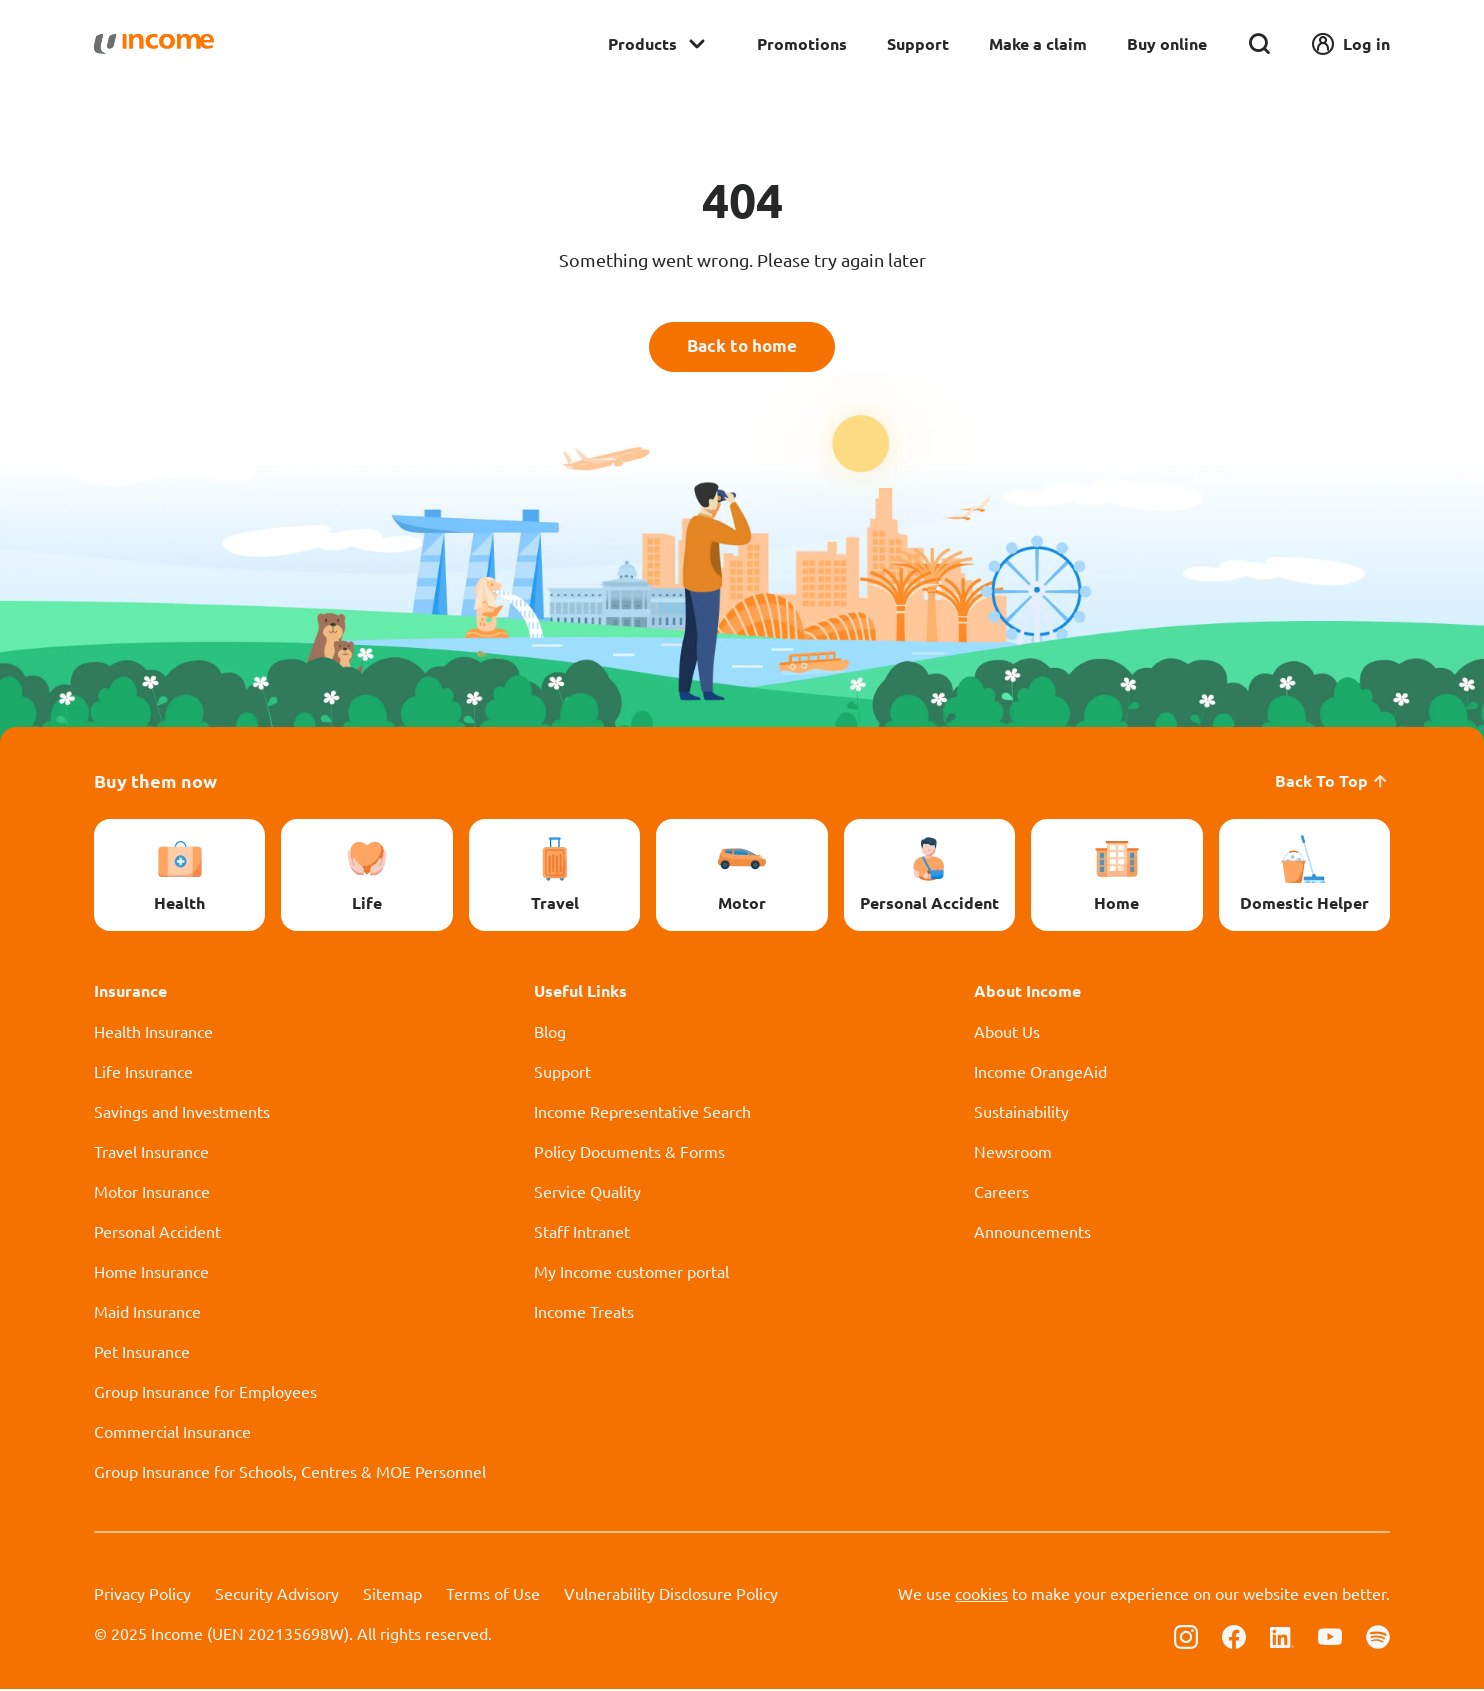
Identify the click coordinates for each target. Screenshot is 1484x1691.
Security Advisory (277, 1595)
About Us (1007, 1033)
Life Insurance (143, 1073)
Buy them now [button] (155, 782)
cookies (981, 1595)
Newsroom (1013, 1153)
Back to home (742, 347)
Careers (1001, 1193)
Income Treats (584, 1313)
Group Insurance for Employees (205, 1393)
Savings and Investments (182, 1113)
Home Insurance (151, 1273)
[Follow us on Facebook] (1234, 1637)
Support (918, 43)
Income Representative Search (642, 1113)
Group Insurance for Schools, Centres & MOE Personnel (290, 1473)
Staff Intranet (582, 1233)
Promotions (802, 43)
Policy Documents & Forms (629, 1153)
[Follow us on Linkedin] (1282, 1637)
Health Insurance (153, 1033)
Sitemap (392, 1595)
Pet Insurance (142, 1353)
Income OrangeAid (1040, 1073)
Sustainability (1021, 1113)
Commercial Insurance (172, 1433)
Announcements (1032, 1233)
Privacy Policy (142, 1595)
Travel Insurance (151, 1153)
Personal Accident (157, 1233)
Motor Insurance (152, 1193)
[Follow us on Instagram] (1186, 1637)
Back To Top (1332, 782)
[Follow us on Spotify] (1378, 1637)
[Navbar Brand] (154, 44)
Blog (550, 1033)
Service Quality (587, 1193)
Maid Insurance (147, 1313)
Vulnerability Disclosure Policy (671, 1595)
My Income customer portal (631, 1273)
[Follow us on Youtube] (1330, 1637)
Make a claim (1038, 43)
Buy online (1167, 43)
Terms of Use (493, 1595)
